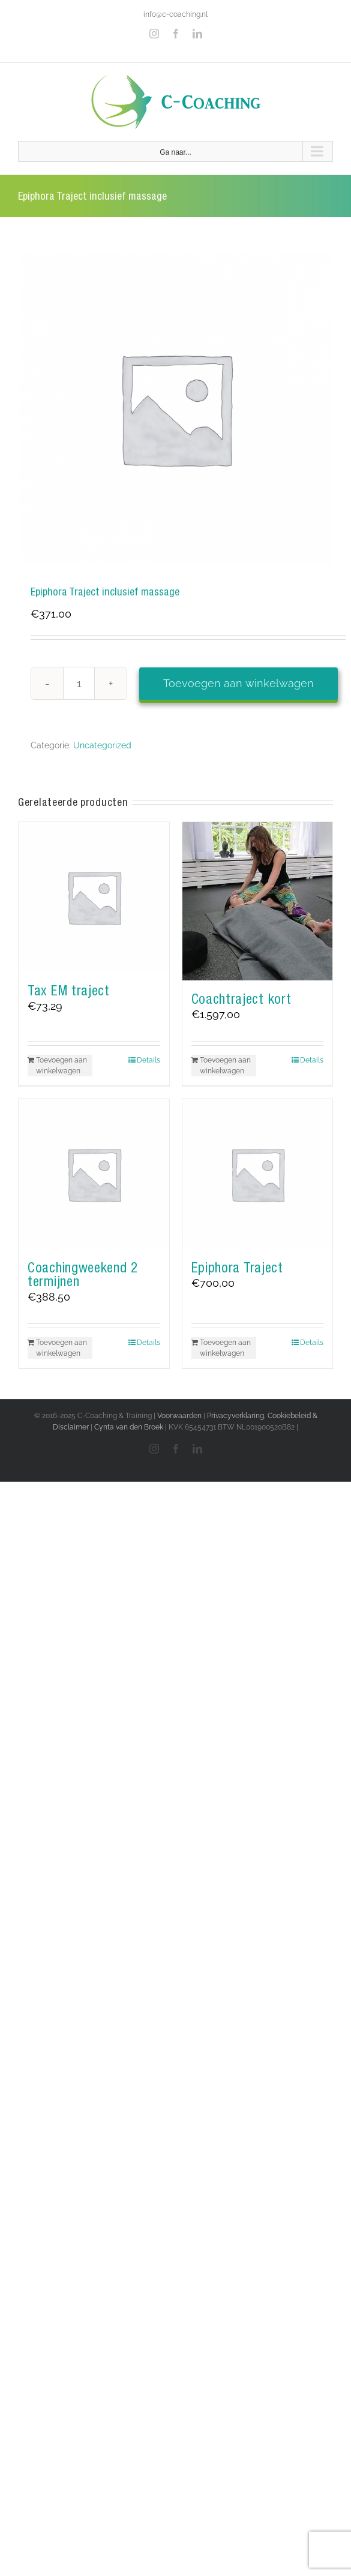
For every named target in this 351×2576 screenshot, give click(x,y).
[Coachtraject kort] (257, 901)
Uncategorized (102, 745)
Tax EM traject (69, 990)
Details (148, 1060)
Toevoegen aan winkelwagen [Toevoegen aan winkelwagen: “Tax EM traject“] (61, 1065)
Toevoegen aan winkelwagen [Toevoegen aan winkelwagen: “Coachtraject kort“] (225, 1065)
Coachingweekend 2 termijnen (83, 1274)
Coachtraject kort (241, 999)
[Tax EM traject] (94, 897)
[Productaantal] (79, 683)
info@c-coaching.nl (175, 14)
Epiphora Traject (237, 1267)
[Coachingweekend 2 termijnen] (94, 1174)
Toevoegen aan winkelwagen (238, 683)
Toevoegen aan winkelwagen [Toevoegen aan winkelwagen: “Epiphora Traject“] (225, 1348)
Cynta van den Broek (128, 1427)
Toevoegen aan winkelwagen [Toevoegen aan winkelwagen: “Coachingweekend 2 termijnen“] (61, 1348)
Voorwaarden (179, 1416)
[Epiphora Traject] (257, 1174)
